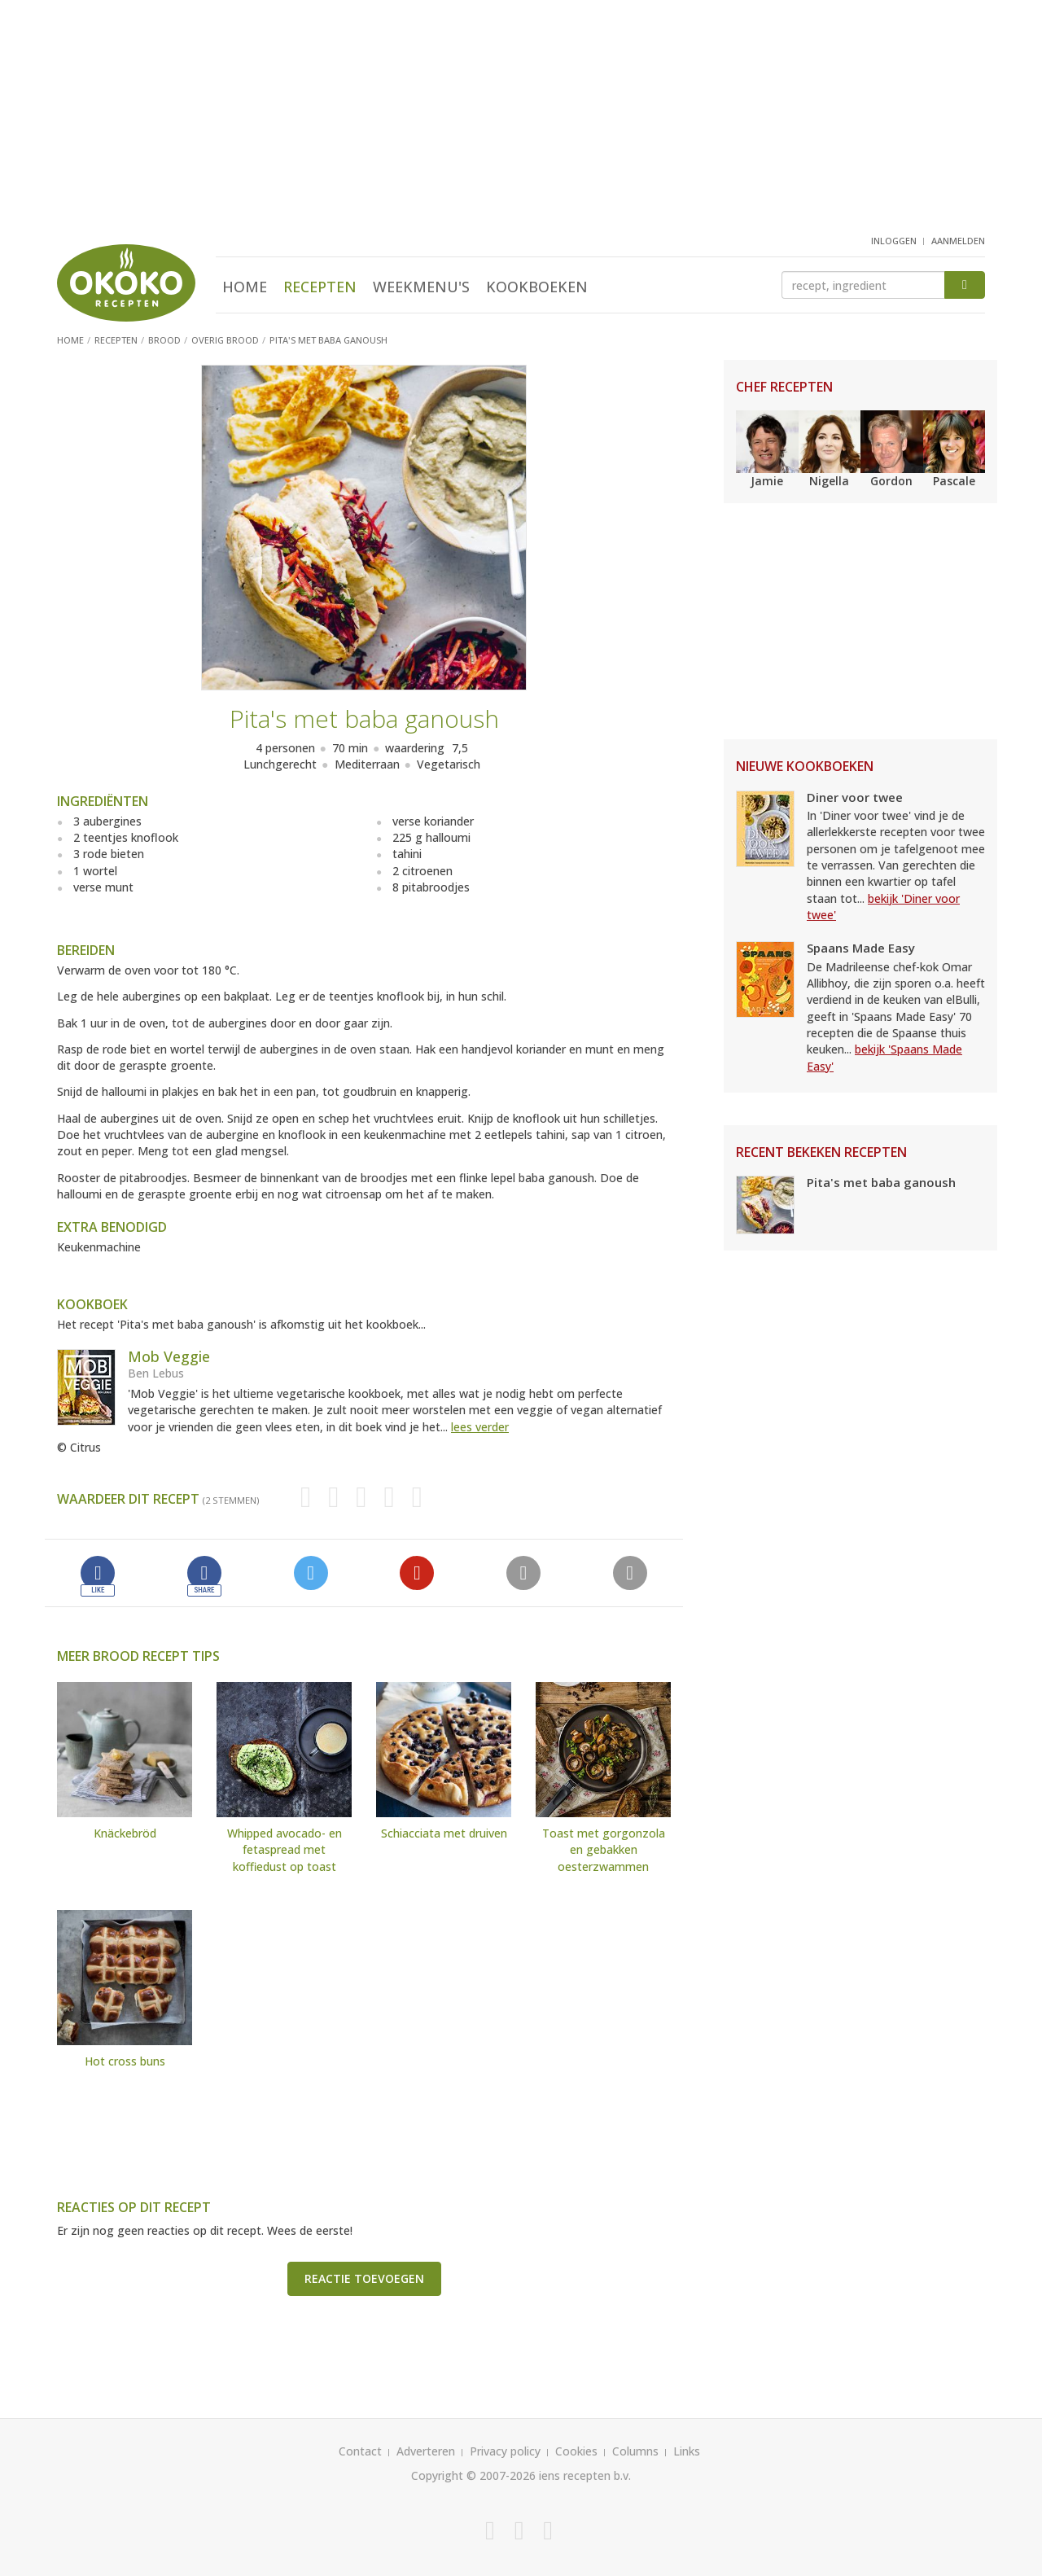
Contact (360, 2451)
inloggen (894, 240)
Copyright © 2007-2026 (473, 2475)
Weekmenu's (421, 286)
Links (686, 2451)
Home (244, 286)
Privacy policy (505, 2451)
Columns (635, 2451)
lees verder (480, 1427)
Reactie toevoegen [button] (364, 2278)
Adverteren (425, 2451)
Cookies (576, 2451)
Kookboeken (537, 286)
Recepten (320, 286)
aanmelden (958, 240)
